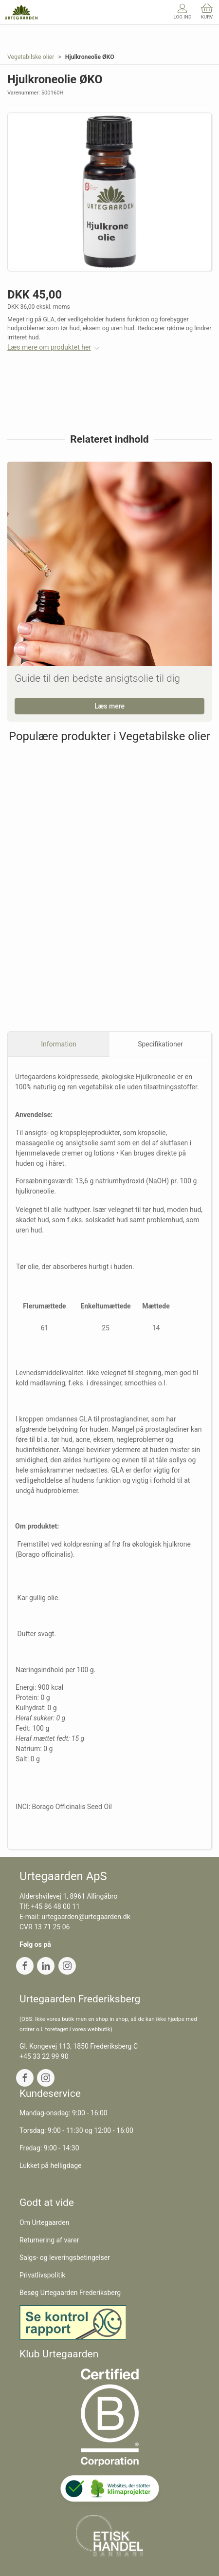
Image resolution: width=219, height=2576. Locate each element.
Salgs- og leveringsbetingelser (64, 2257)
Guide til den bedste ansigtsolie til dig (97, 678)
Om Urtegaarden (44, 2222)
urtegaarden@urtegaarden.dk (85, 1917)
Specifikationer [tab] (160, 1044)
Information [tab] (58, 1044)
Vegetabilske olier (30, 57)
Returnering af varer (49, 2240)
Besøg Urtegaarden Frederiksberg (70, 2292)
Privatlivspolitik (42, 2275)
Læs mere (109, 706)
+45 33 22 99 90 (44, 2056)
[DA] (21, 12)
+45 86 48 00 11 (55, 1906)
